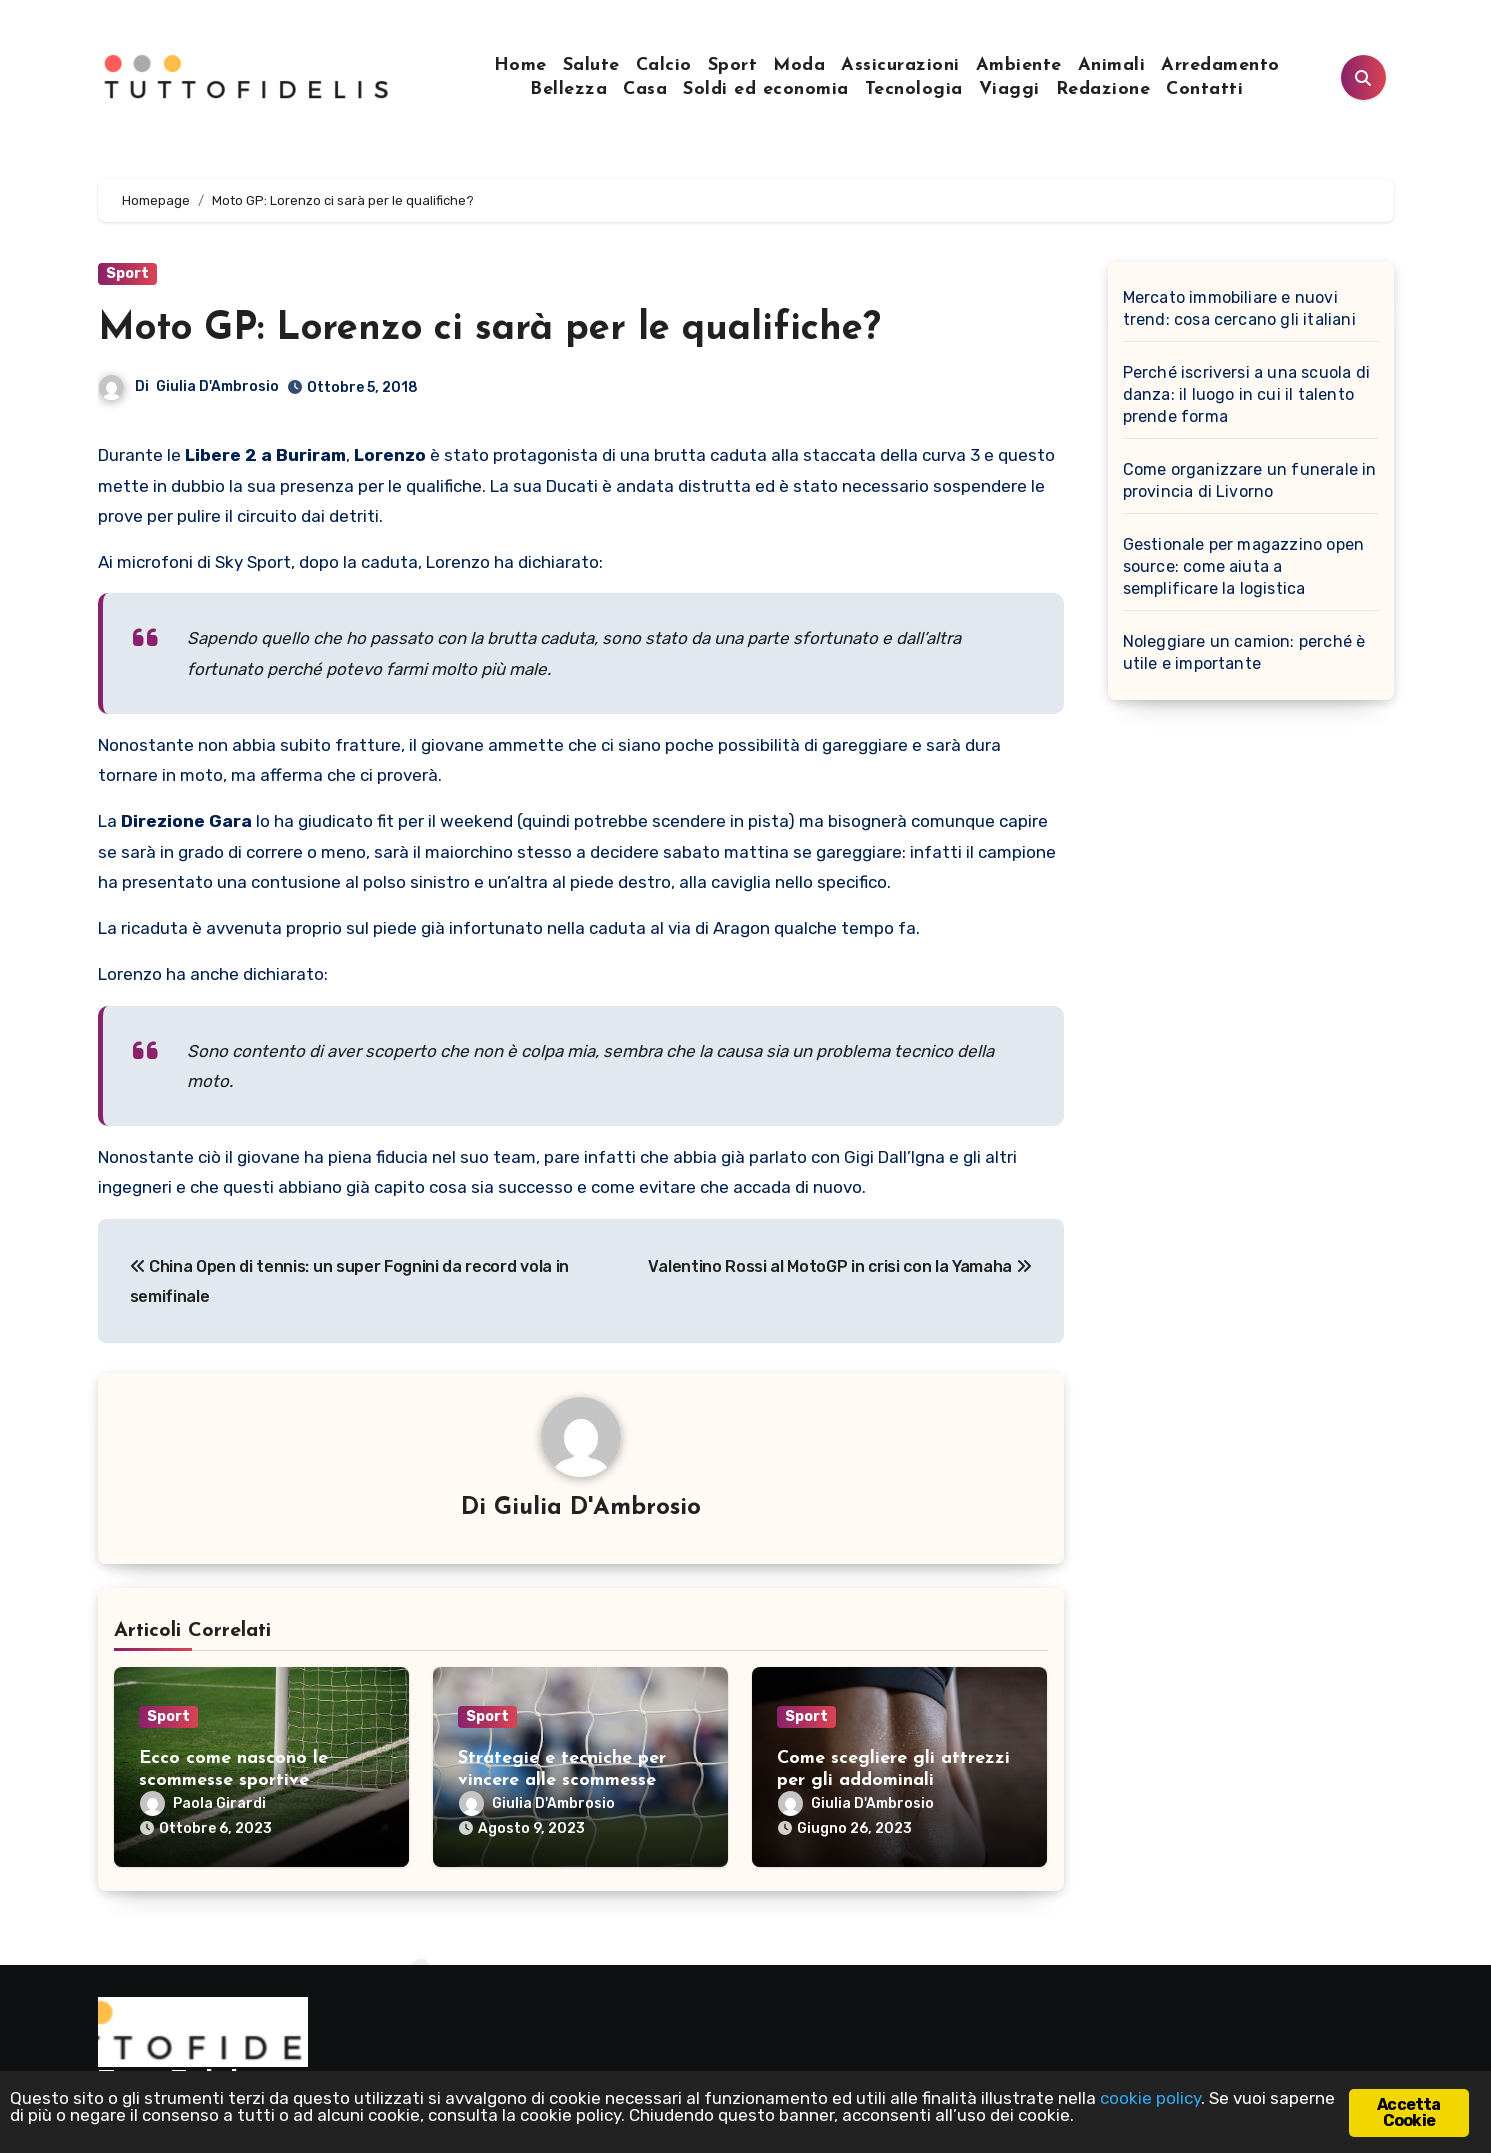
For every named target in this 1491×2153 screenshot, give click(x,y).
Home (520, 65)
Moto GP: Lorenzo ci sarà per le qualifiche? (489, 329)
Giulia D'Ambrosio (217, 386)
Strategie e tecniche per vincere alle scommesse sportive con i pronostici (562, 1780)
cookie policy (1150, 2098)
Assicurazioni (900, 65)
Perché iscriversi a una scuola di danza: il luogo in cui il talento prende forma (1247, 394)
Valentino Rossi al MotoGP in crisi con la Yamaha (839, 1266)
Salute (591, 65)
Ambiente (1019, 65)
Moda (799, 65)
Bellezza (568, 89)
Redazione (1103, 89)
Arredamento (1220, 65)
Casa (645, 89)
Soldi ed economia (766, 89)
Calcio (664, 65)
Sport (733, 65)
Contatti (1204, 89)
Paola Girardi (203, 1803)
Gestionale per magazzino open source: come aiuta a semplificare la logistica (1244, 566)
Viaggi (1009, 89)
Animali (1112, 65)
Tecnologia (914, 89)
